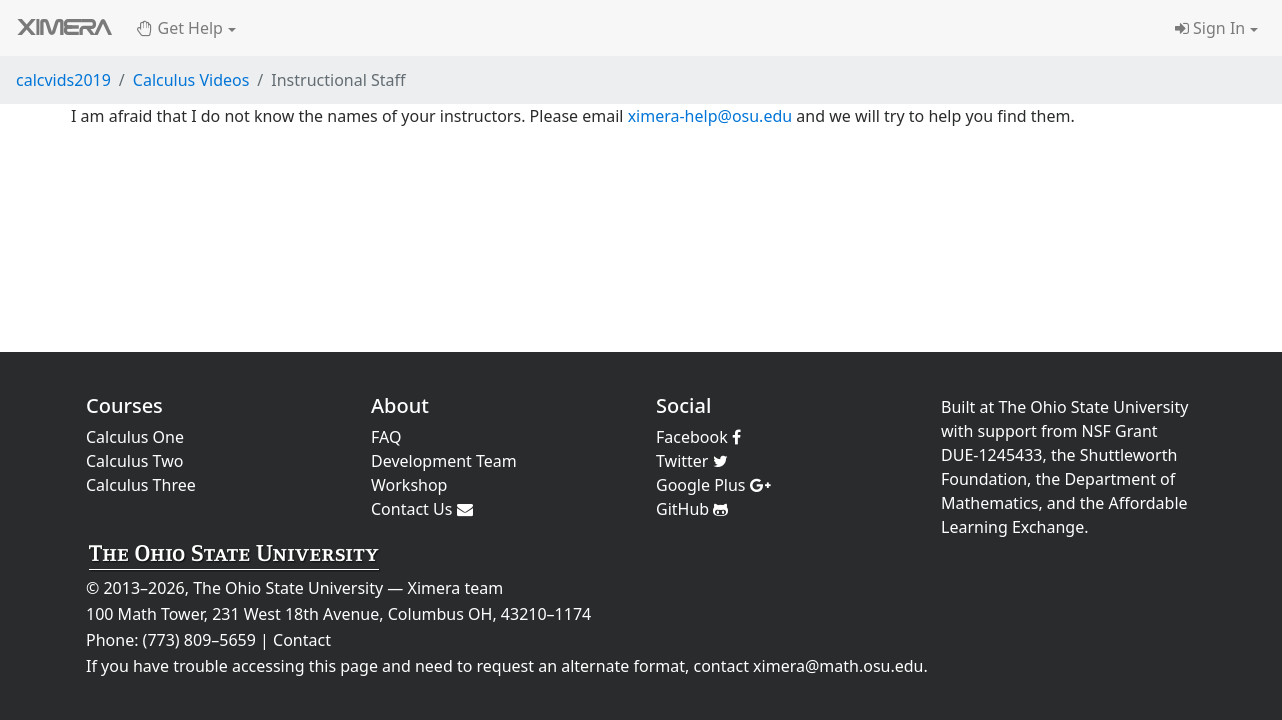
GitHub (692, 509)
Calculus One (135, 437)
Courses (124, 405)
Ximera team (456, 588)
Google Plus (713, 485)
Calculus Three (141, 485)
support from (1028, 431)
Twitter (692, 461)
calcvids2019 (63, 80)
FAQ (386, 437)
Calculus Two (134, 461)
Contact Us (422, 509)
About (400, 405)
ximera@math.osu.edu (838, 666)
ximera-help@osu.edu (710, 116)
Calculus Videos (191, 80)
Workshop (409, 485)
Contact (302, 640)
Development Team (444, 461)
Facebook (698, 437)
